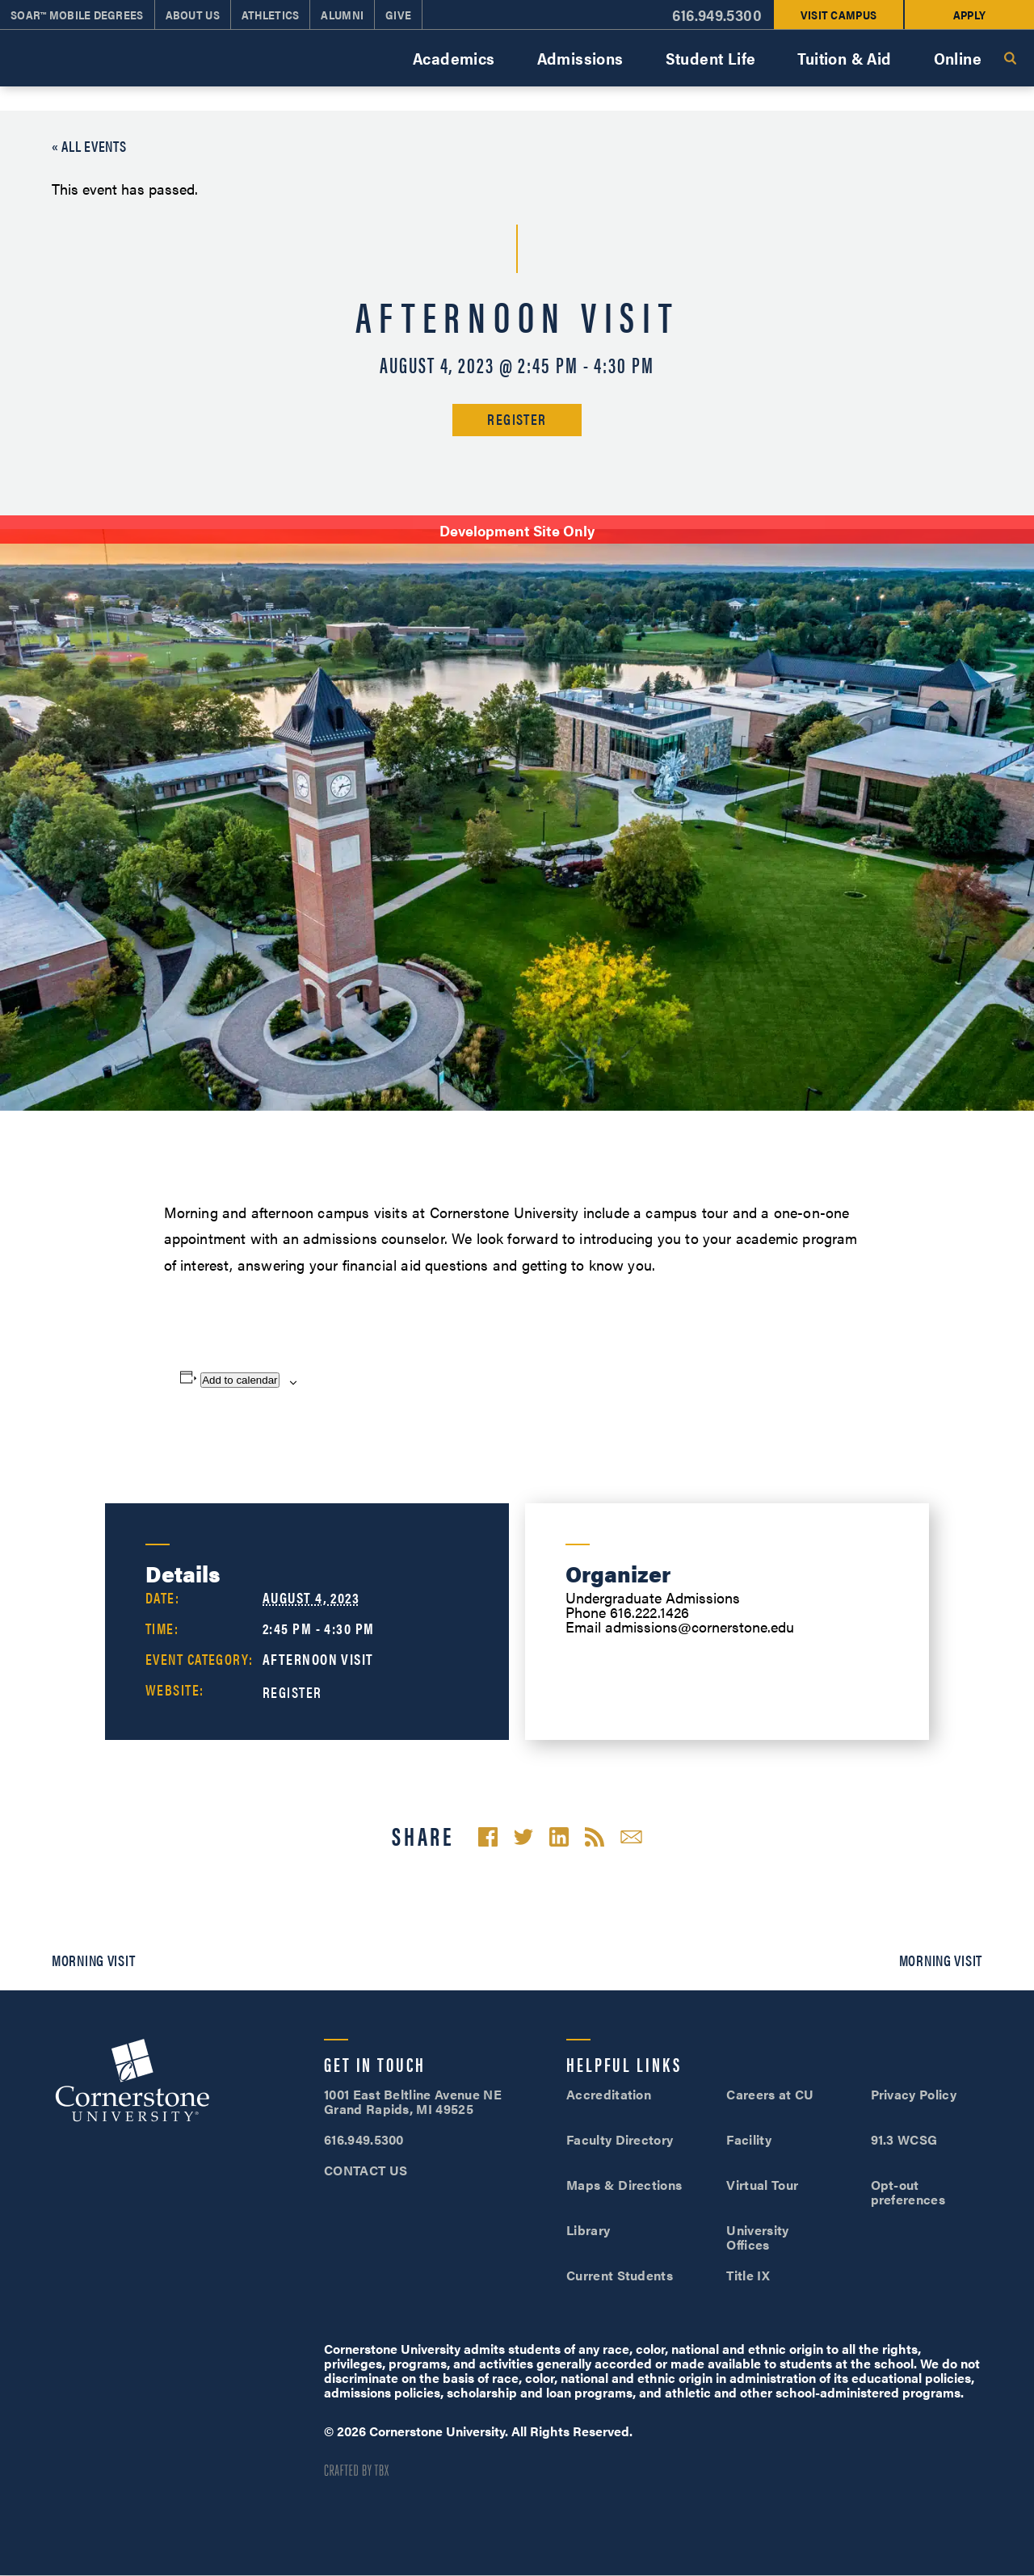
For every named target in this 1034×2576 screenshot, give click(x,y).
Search (1010, 58)
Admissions (580, 57)
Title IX (748, 2275)
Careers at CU (769, 2094)
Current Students (619, 2275)
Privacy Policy (913, 2094)
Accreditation (608, 2094)
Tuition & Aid (844, 57)
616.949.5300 (364, 2139)
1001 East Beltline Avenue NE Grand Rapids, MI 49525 (413, 2101)
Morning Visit (93, 1960)
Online (957, 57)
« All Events (89, 146)
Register (517, 419)
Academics (454, 57)
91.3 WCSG (904, 2139)
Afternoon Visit (318, 1659)
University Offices (757, 2237)
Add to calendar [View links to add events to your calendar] (239, 1380)
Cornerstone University (132, 2082)
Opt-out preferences (908, 2191)
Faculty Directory (619, 2139)
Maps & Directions (624, 2184)
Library (588, 2230)
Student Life (711, 57)
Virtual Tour (762, 2184)
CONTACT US (365, 2170)
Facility (748, 2139)
